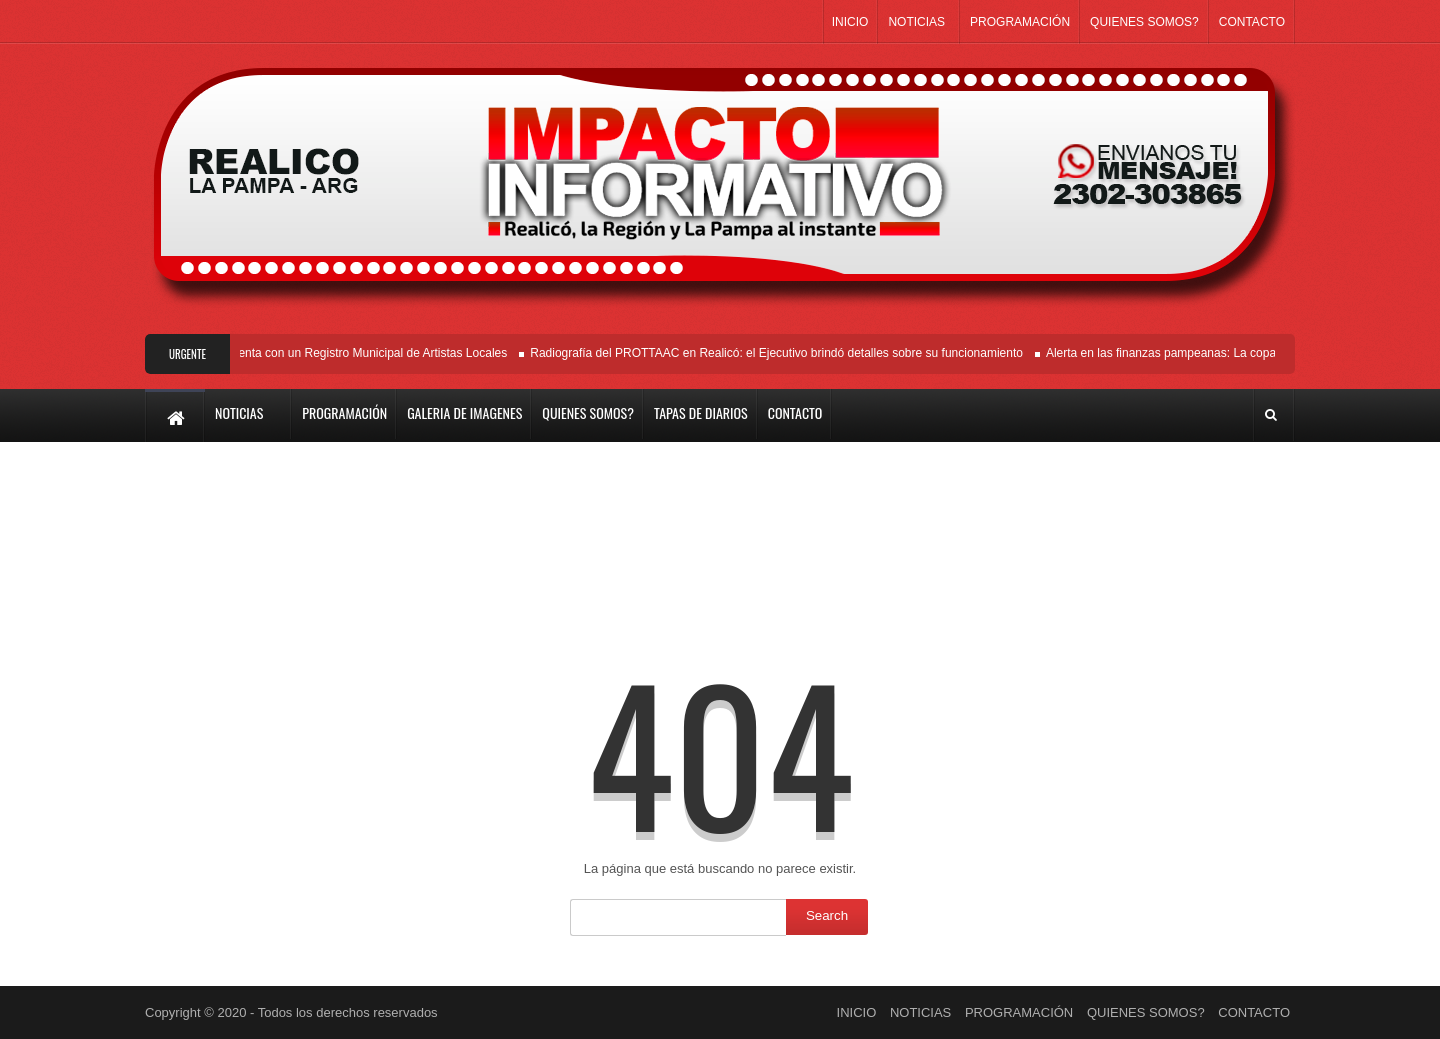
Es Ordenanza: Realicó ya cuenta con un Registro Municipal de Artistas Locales (298, 353)
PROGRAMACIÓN (1020, 22)
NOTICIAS (916, 22)
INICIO (850, 22)
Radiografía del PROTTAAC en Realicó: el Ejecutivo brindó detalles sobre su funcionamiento (779, 353)
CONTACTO (1252, 22)
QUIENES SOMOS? (1144, 22)
